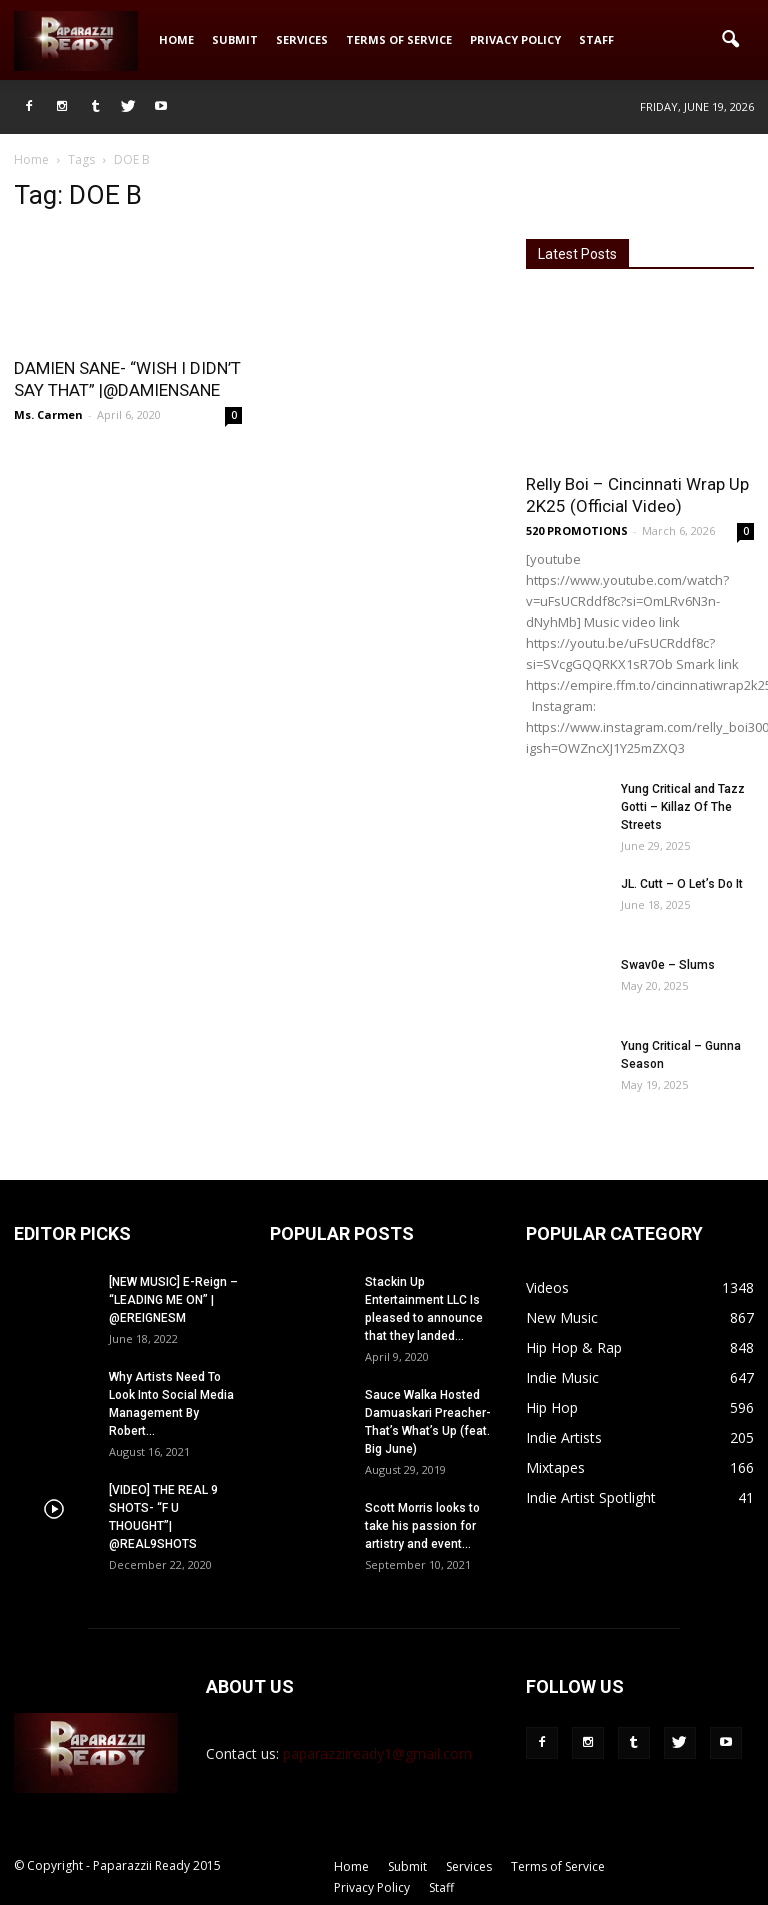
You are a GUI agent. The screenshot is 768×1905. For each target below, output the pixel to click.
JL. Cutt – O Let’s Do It (682, 884)
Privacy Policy (515, 39)
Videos (547, 1287)
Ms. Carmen (48, 414)
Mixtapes (555, 1467)
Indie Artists (564, 1437)
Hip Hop (552, 1407)
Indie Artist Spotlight (591, 1497)
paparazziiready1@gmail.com (377, 1753)
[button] (730, 40)
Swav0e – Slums (668, 965)
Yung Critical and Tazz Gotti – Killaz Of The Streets (683, 807)
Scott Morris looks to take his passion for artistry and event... (422, 1526)
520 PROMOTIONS (577, 530)
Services (302, 39)
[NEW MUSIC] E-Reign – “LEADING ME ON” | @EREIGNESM (173, 1300)
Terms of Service (399, 39)
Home (176, 39)
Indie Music (562, 1377)
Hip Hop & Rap (574, 1347)
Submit (235, 39)
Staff (596, 39)
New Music (562, 1317)
